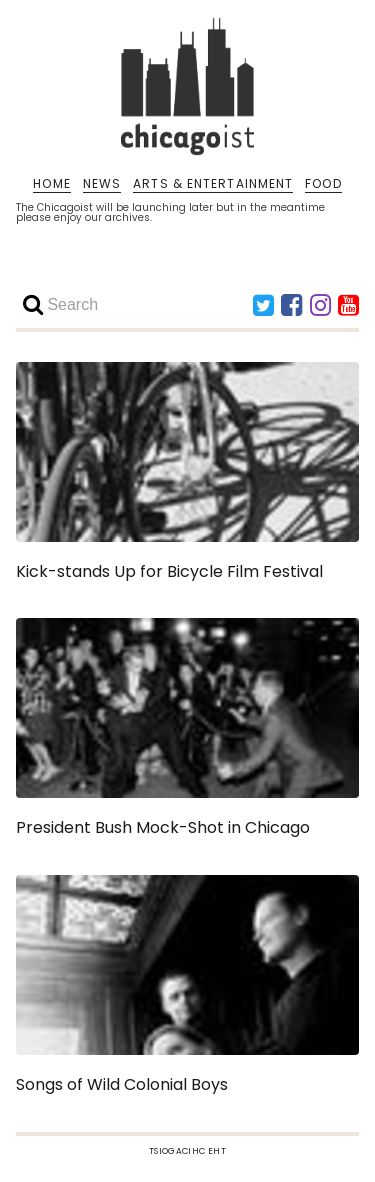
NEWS (102, 184)
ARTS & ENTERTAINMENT (213, 184)
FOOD (323, 184)
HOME (51, 184)
